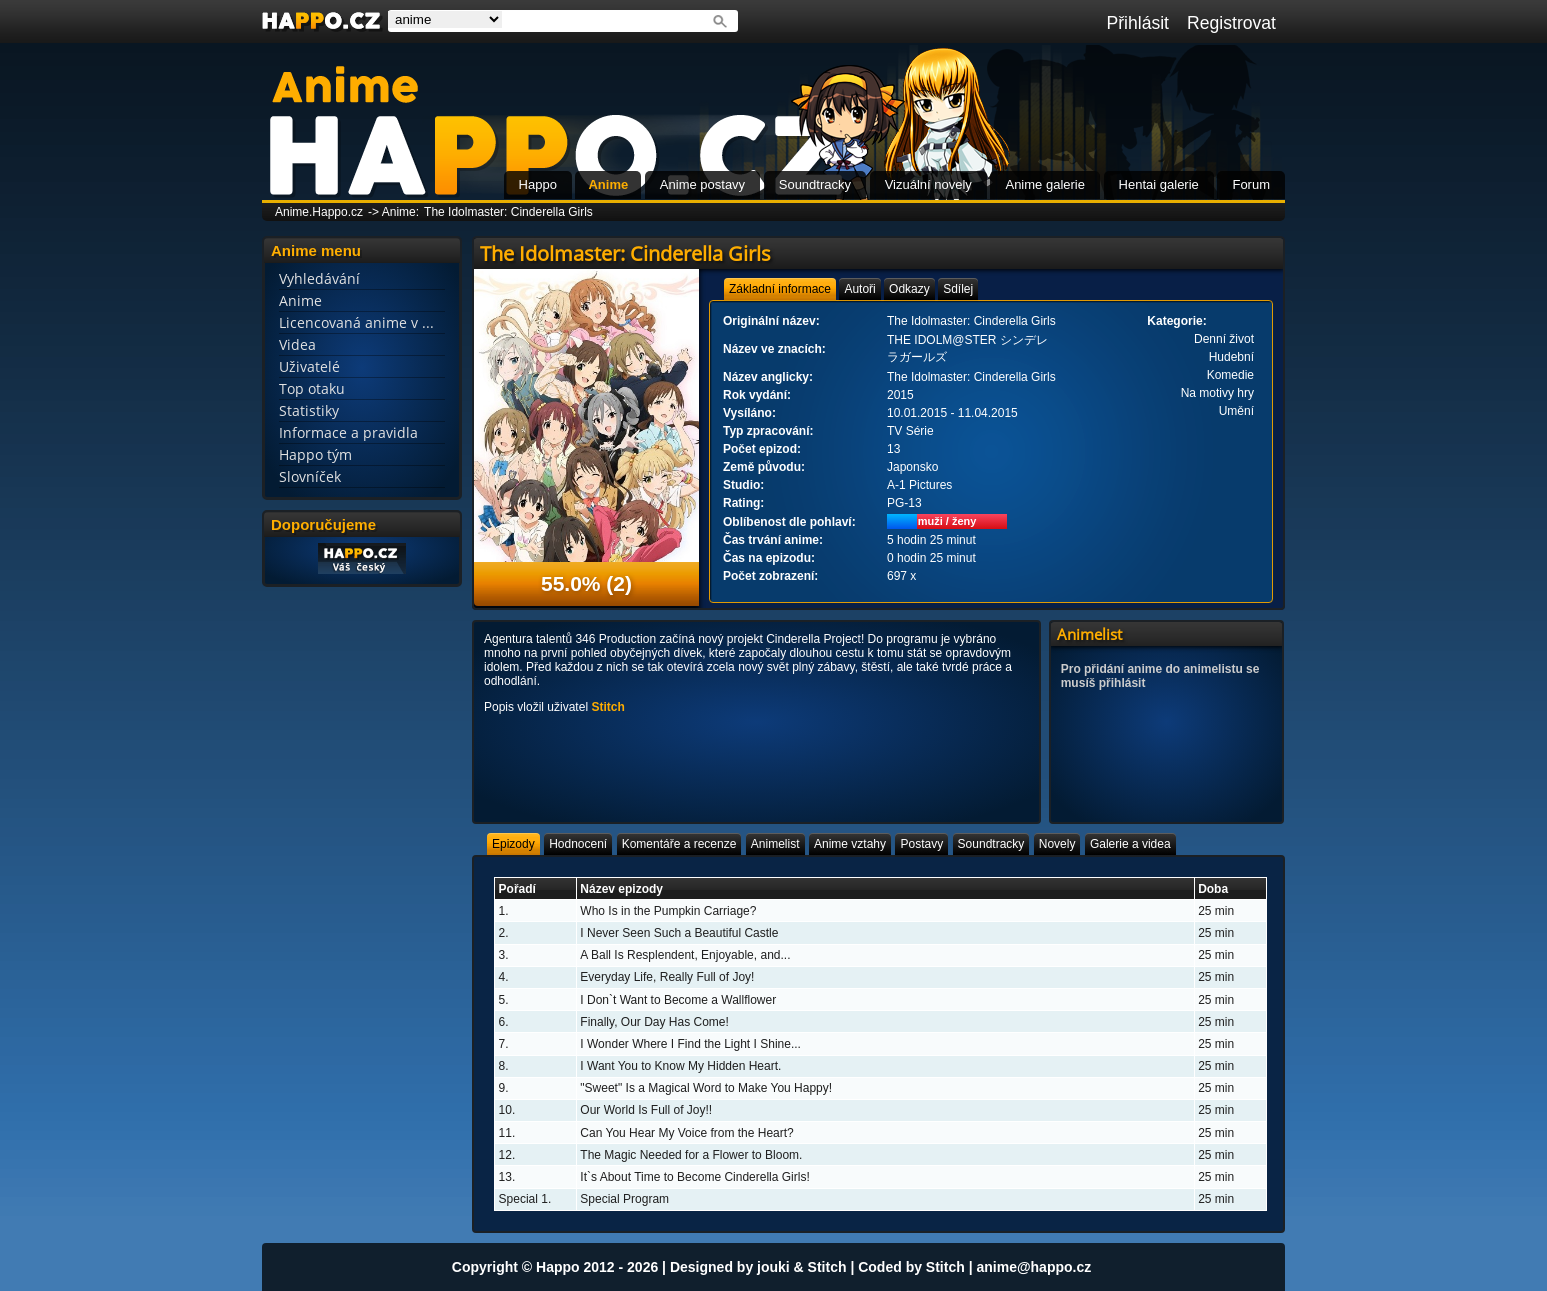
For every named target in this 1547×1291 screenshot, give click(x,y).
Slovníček (310, 476)
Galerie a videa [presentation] (1130, 844)
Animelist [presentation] (775, 844)
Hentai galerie (1159, 184)
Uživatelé (309, 366)
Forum (1251, 184)
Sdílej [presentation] (958, 289)
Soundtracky (815, 184)
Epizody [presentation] (513, 844)
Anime (608, 184)
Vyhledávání (319, 278)
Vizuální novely (928, 184)
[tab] (780, 289)
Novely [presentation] (1057, 844)
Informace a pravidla (348, 432)
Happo (538, 184)
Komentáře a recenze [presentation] (679, 844)
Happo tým (315, 454)
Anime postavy (702, 184)
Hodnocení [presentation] (578, 844)
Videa (297, 344)
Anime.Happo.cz (319, 212)
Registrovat (1231, 23)
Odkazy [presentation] (909, 289)
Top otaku (312, 388)
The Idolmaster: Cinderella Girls (508, 212)
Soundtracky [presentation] (991, 844)
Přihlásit (1137, 23)
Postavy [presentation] (921, 844)
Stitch (607, 707)
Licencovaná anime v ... (356, 322)
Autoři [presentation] (859, 289)
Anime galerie (1045, 184)
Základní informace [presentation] (780, 289)
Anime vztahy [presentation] (850, 844)
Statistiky (309, 410)
